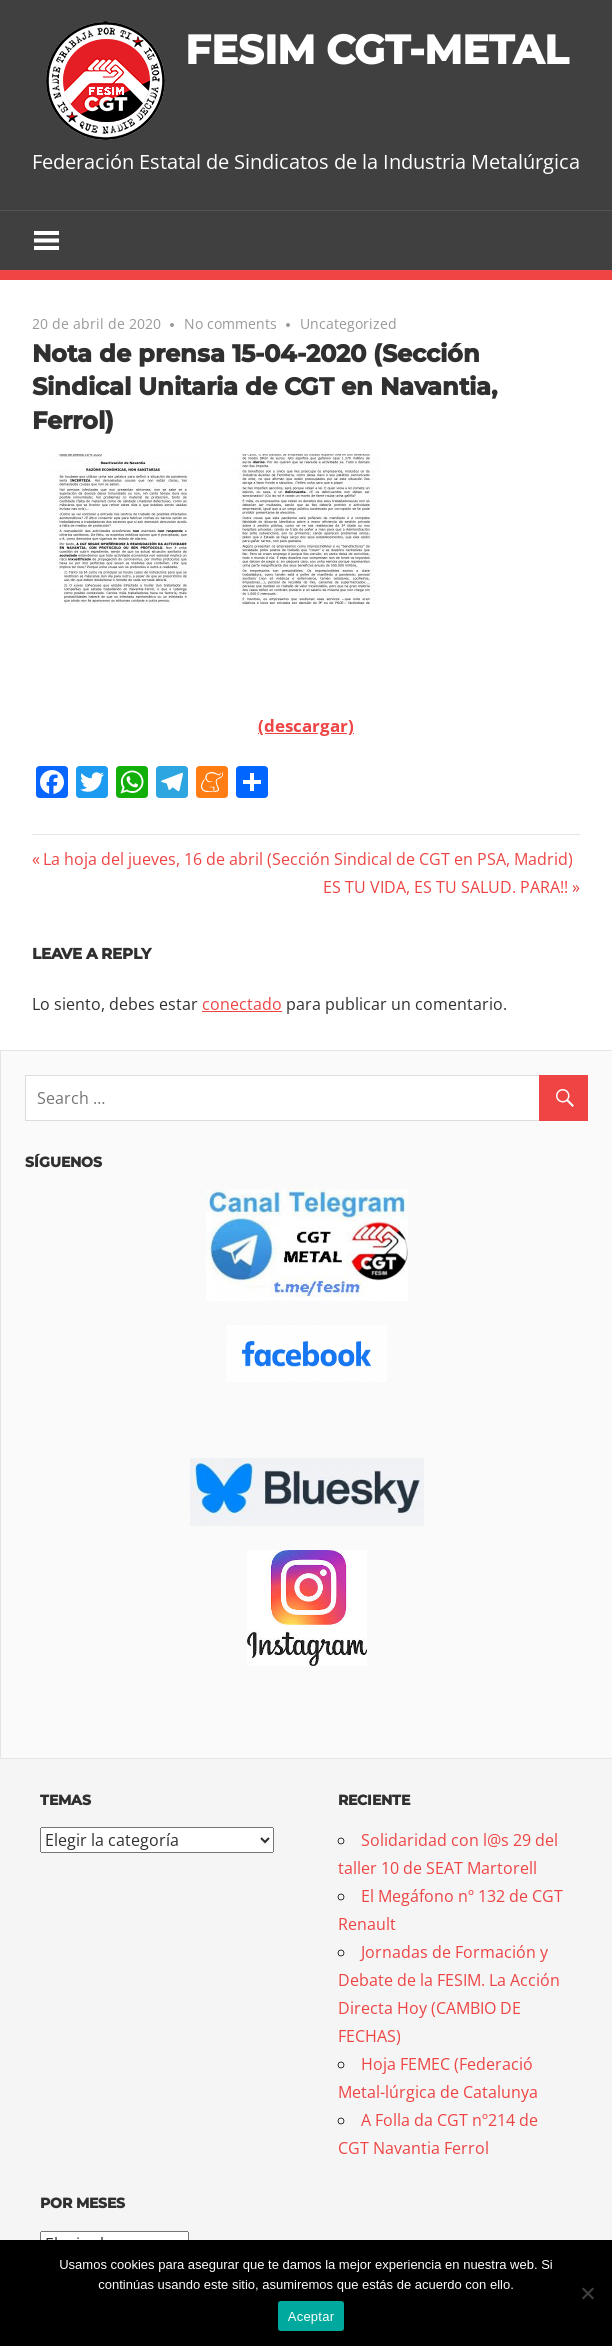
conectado (242, 1004)
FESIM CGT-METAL (376, 49)
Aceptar (311, 2316)
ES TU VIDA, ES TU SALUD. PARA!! (445, 887)
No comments (230, 323)
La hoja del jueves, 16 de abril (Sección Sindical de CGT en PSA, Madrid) (307, 859)
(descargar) (306, 725)
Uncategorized (348, 323)
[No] (587, 2293)
